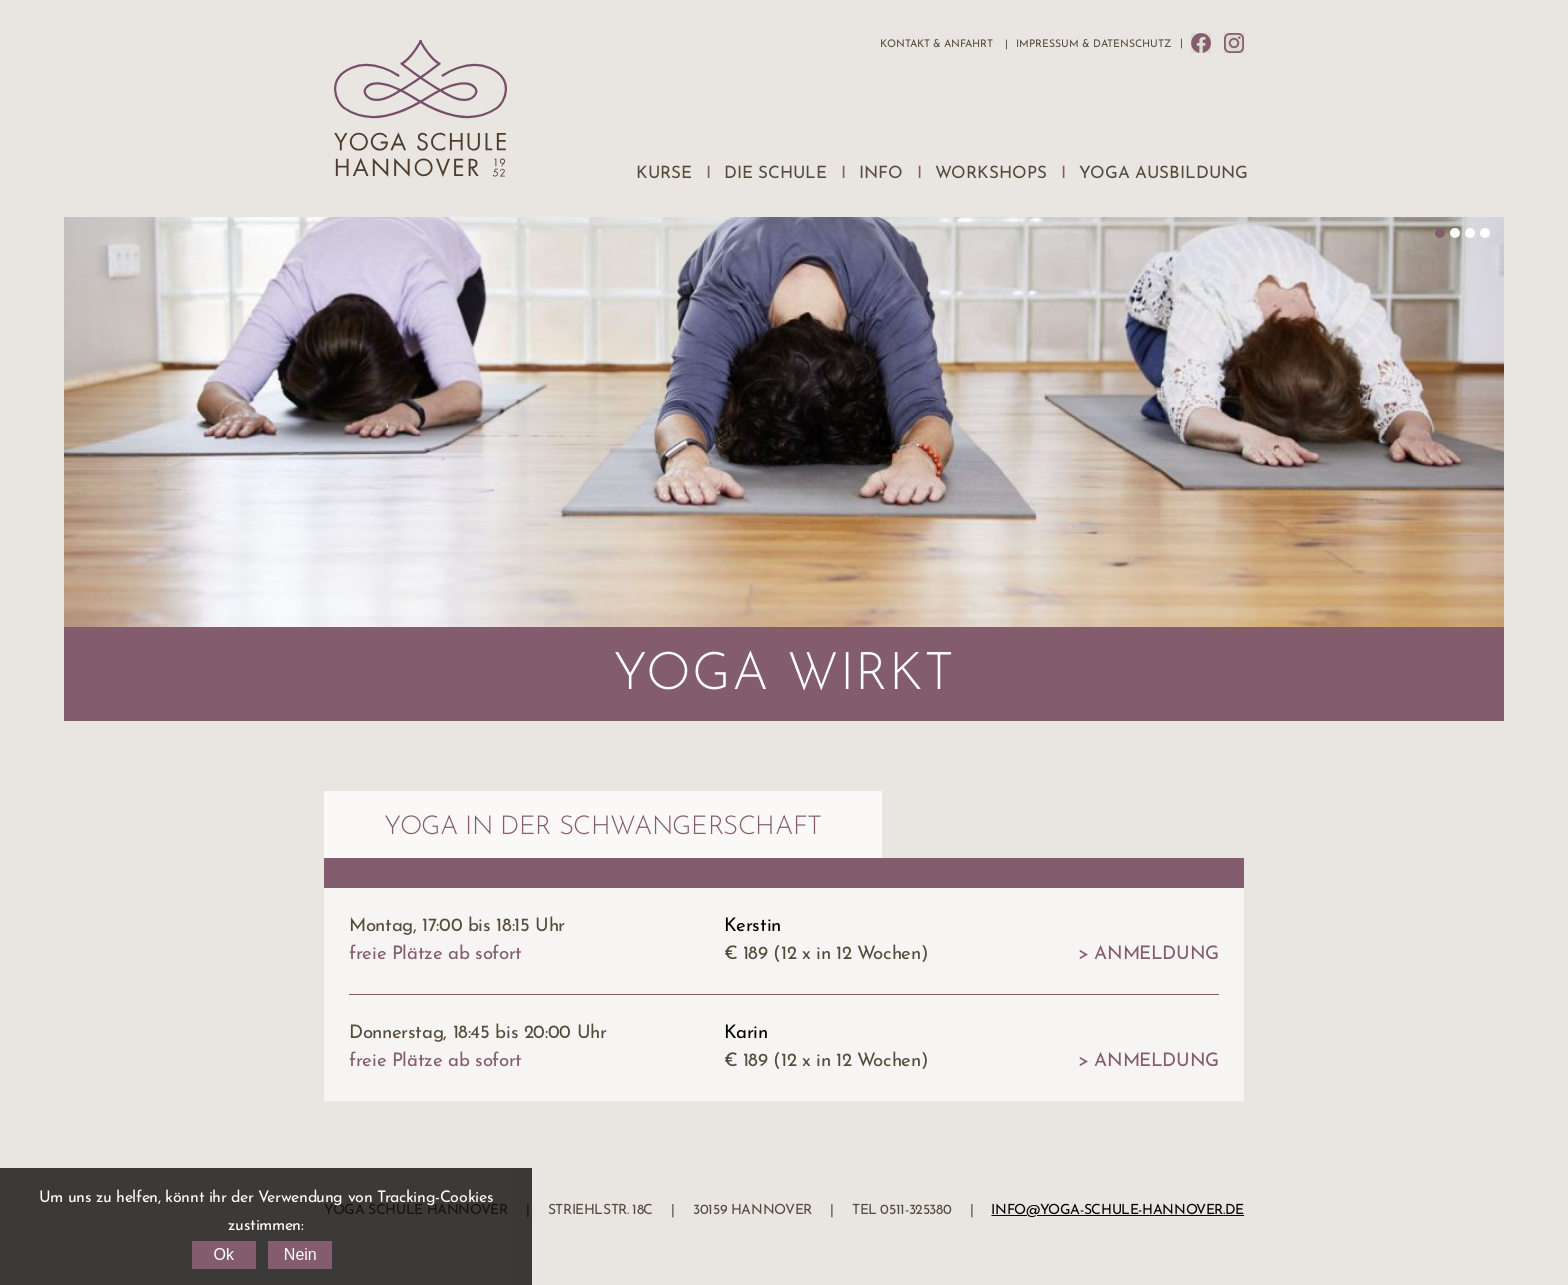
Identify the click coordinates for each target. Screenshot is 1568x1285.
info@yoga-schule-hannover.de (1117, 1210)
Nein (300, 1254)
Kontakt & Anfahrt (936, 44)
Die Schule (775, 173)
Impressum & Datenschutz (1093, 44)
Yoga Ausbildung (1163, 173)
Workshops (991, 173)
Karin (746, 1033)
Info (881, 173)
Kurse (664, 173)
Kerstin (752, 926)
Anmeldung (1156, 954)
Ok (223, 1254)
